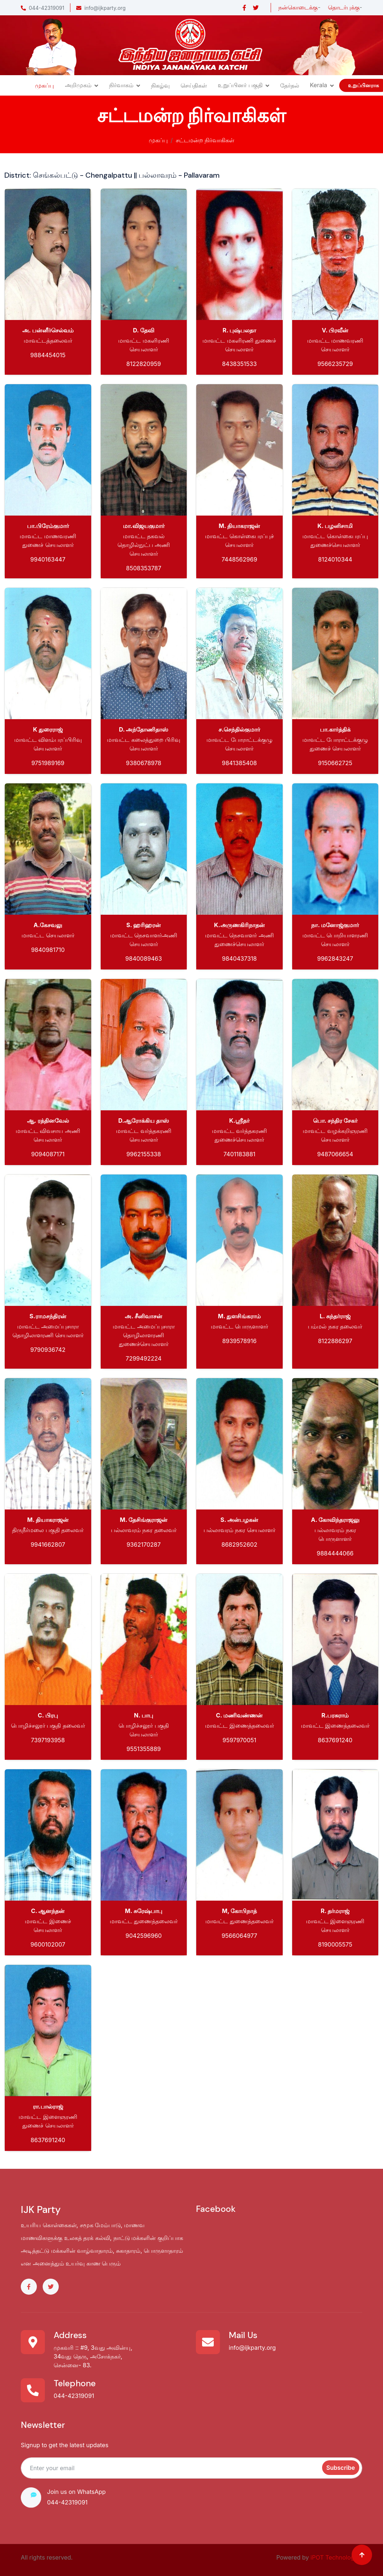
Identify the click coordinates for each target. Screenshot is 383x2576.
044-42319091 (42, 8)
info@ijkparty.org (100, 8)
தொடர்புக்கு (344, 7)
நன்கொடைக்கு (298, 7)
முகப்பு (44, 85)
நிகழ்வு (160, 85)
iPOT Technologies (336, 2557)
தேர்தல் (289, 85)
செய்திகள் (194, 85)
